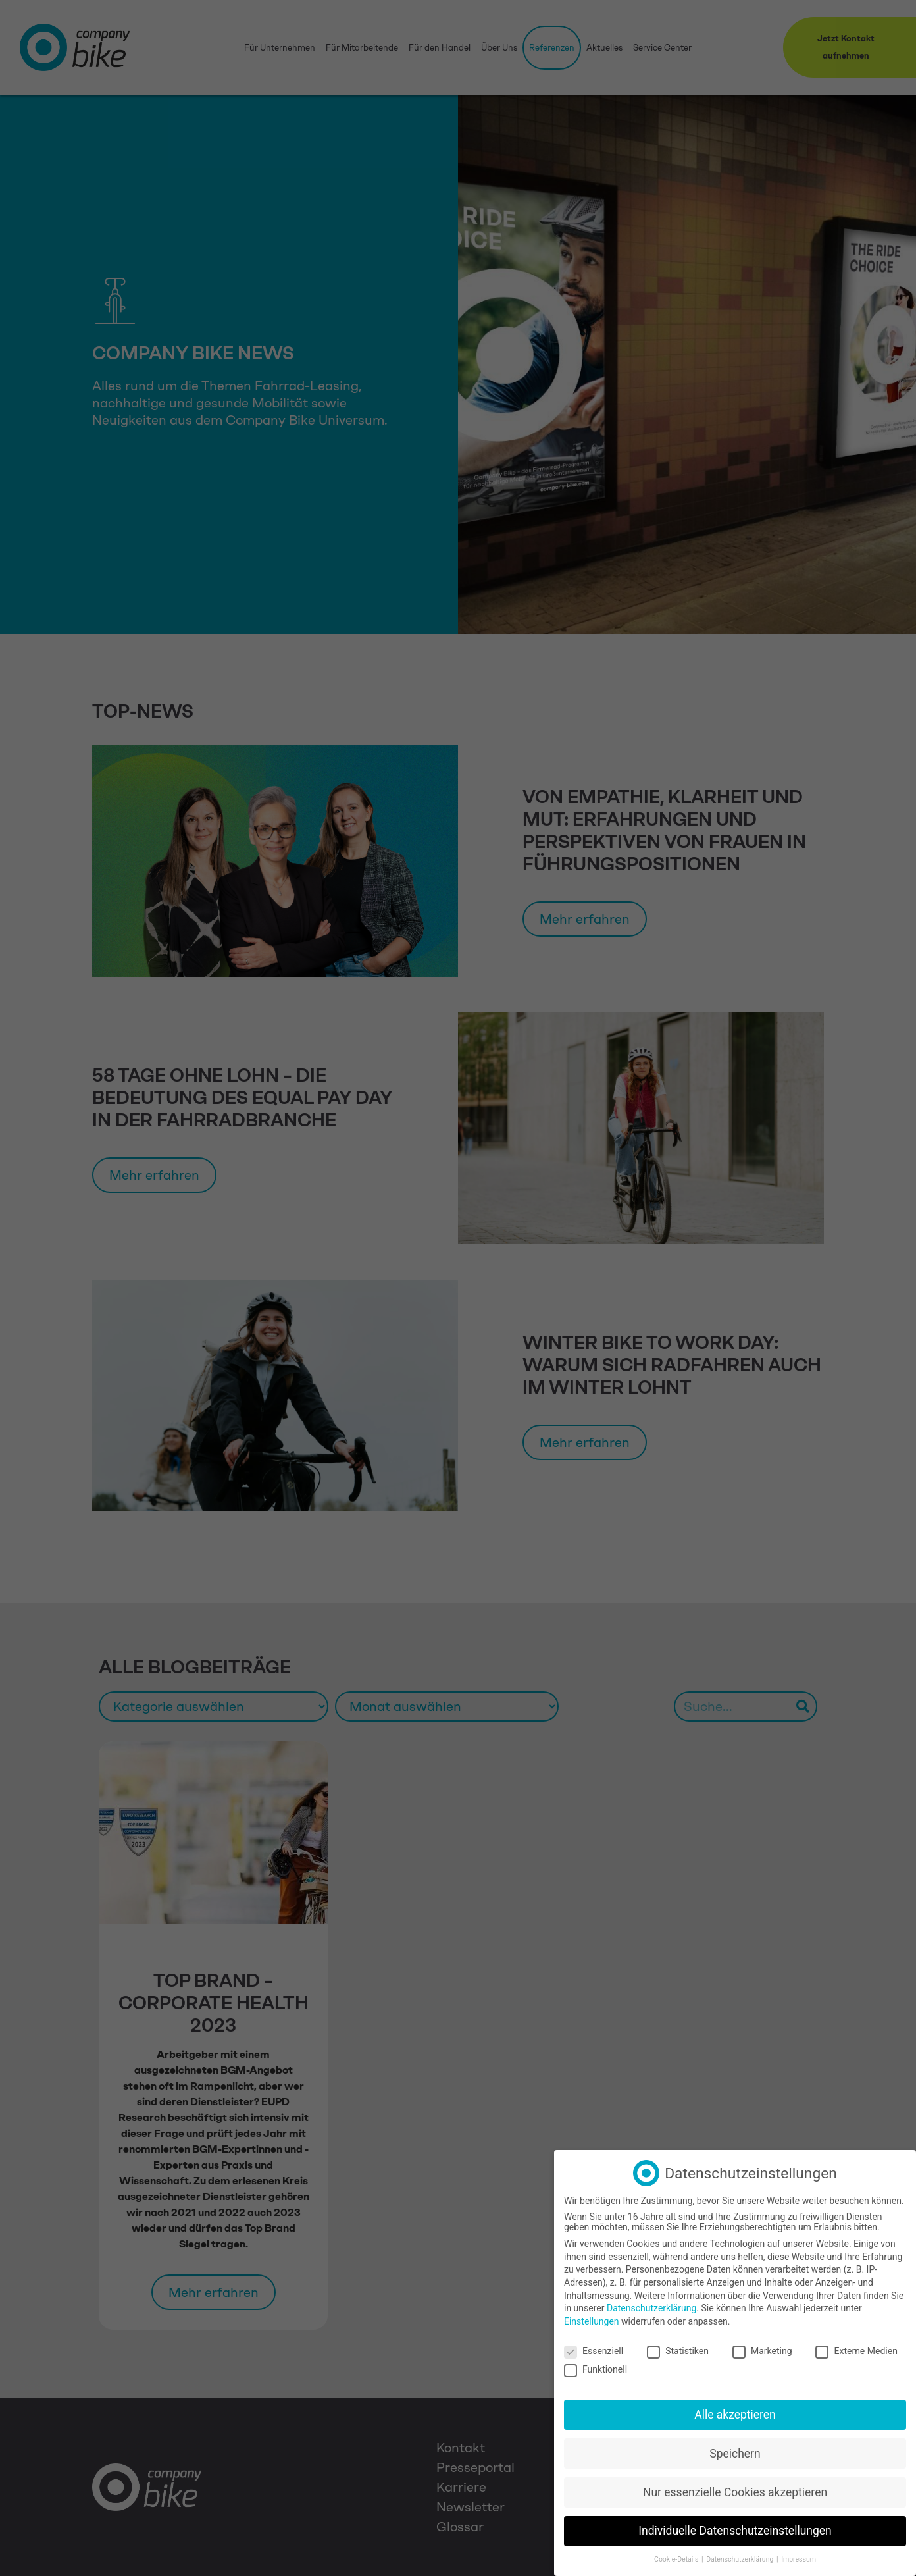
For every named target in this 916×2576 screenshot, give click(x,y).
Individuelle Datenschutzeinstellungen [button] (734, 2530)
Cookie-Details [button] (677, 2559)
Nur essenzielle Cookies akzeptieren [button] (735, 2492)
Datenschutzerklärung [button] (740, 2559)
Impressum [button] (798, 2559)
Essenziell (593, 2351)
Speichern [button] (734, 2453)
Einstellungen (591, 2321)
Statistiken (678, 2351)
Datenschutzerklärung (651, 2308)
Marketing (762, 2351)
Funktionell (595, 2369)
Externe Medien (856, 2351)
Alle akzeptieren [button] (735, 2414)
